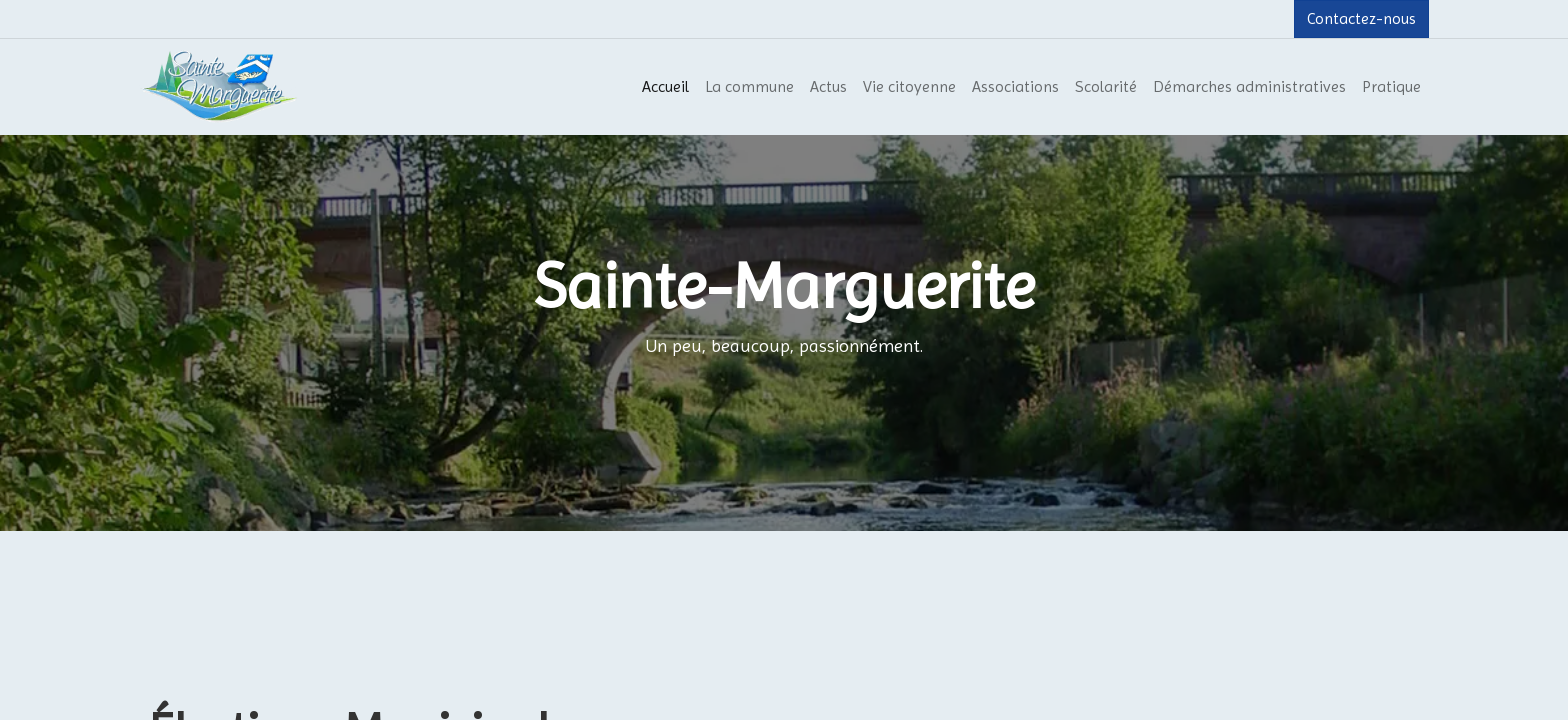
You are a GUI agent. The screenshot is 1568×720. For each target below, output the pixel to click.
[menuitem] (665, 87)
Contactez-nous (1361, 18)
